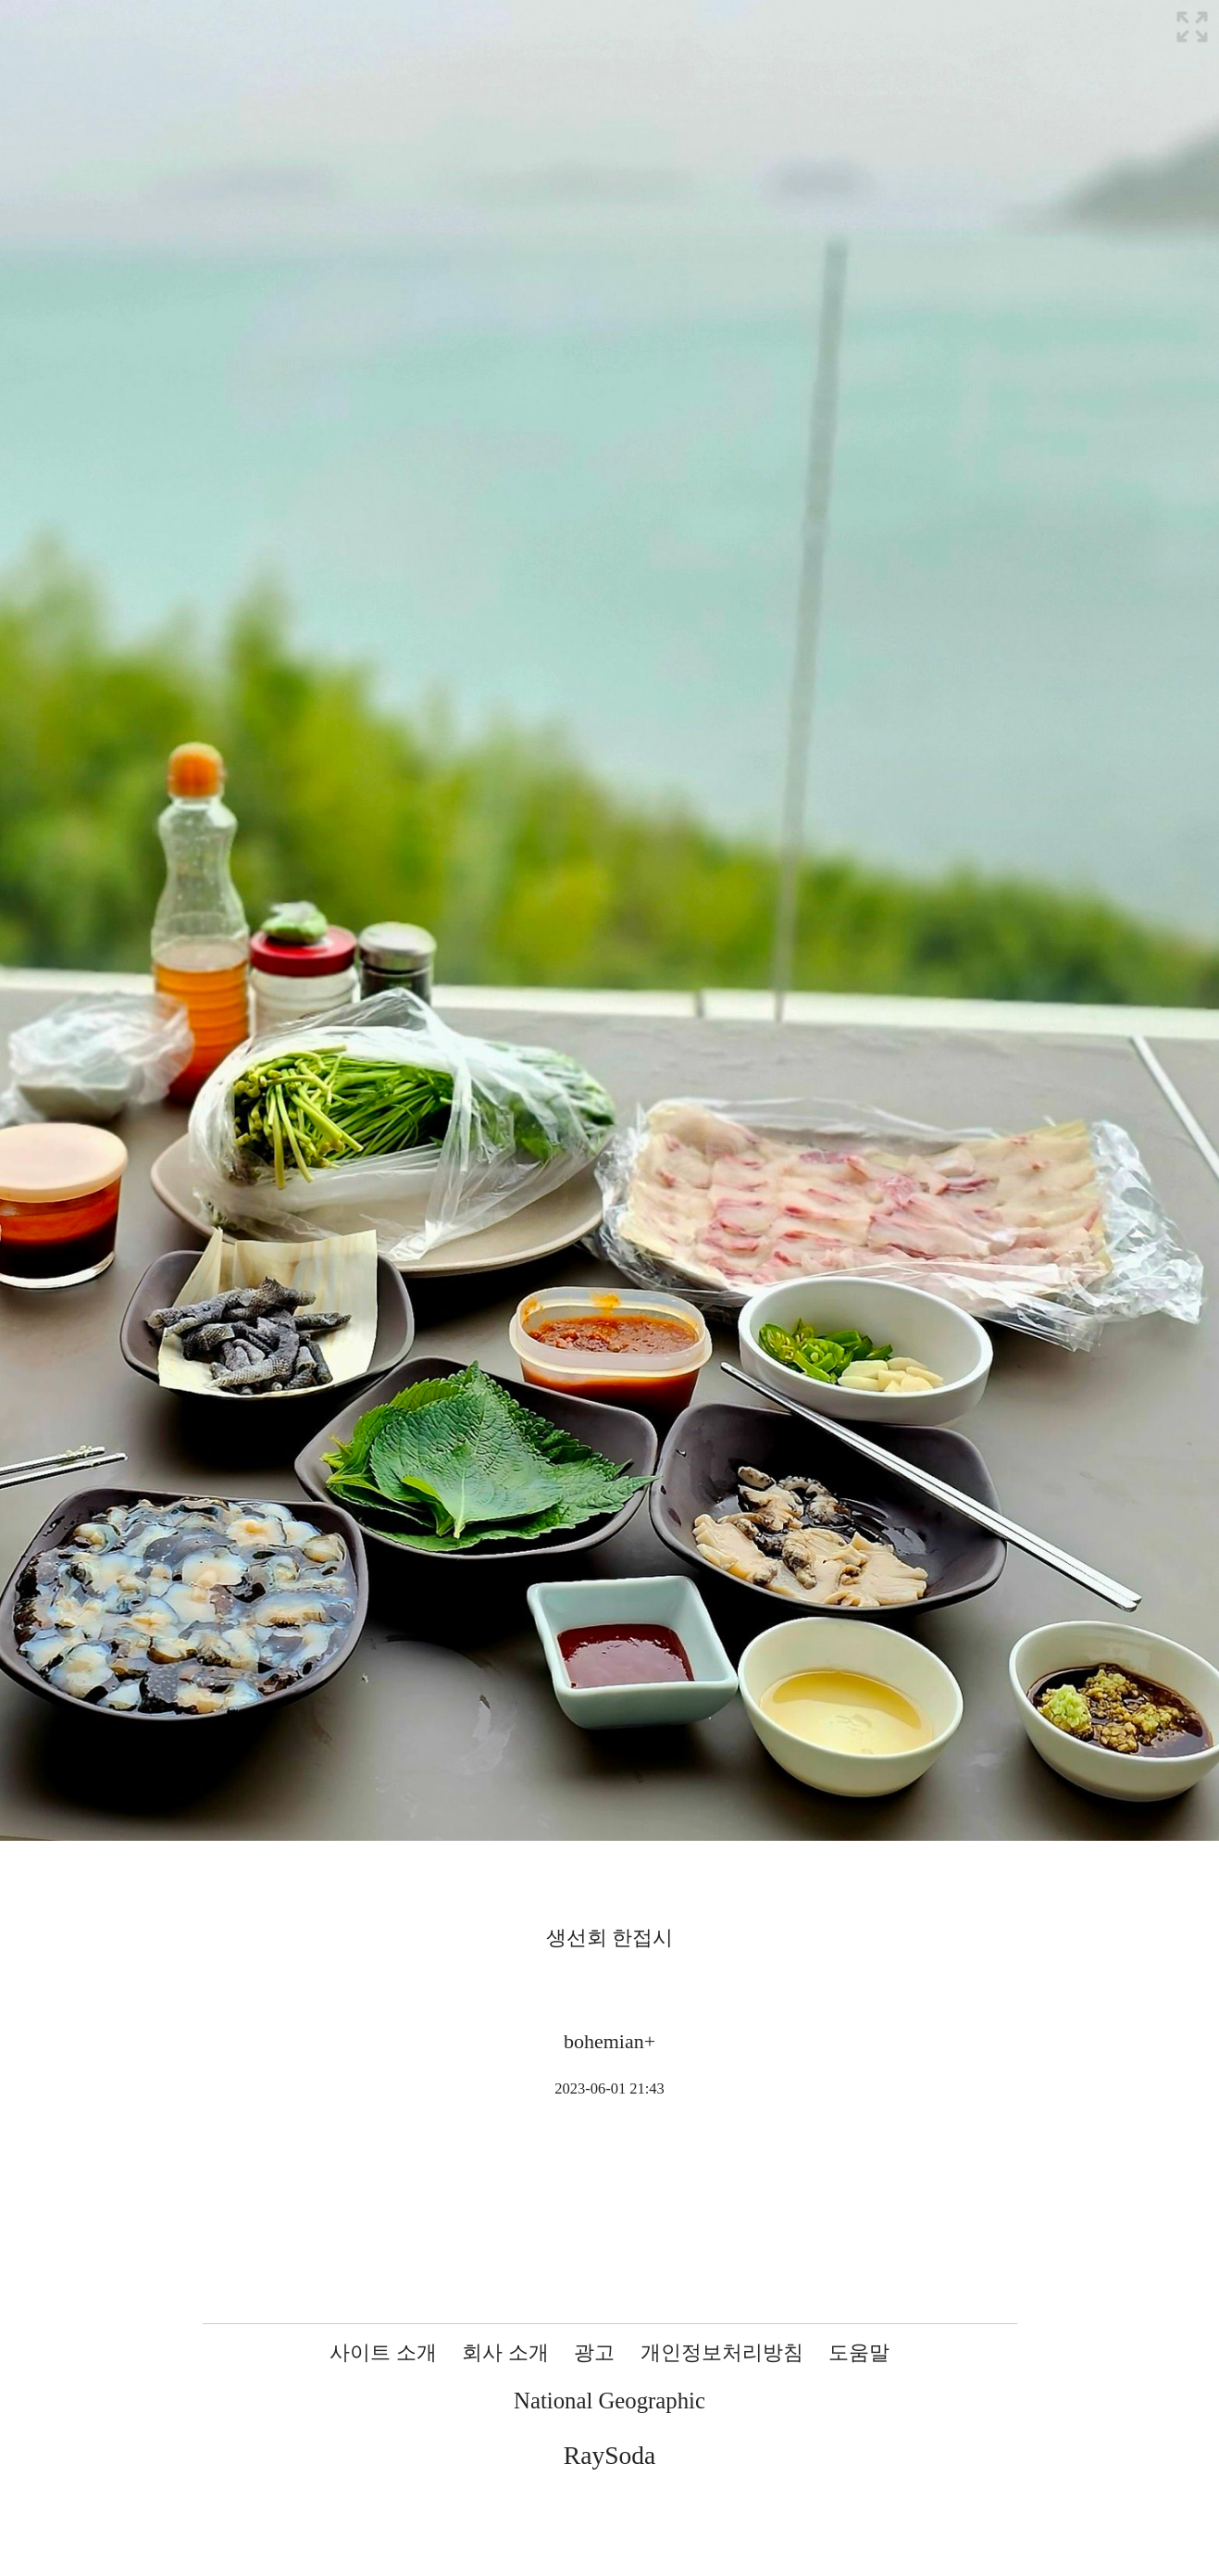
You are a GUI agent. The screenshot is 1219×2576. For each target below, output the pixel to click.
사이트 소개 (383, 2352)
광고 (594, 2352)
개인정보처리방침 (722, 2352)
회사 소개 (505, 2352)
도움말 (858, 2352)
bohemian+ (609, 2041)
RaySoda (609, 2455)
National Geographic (609, 2400)
